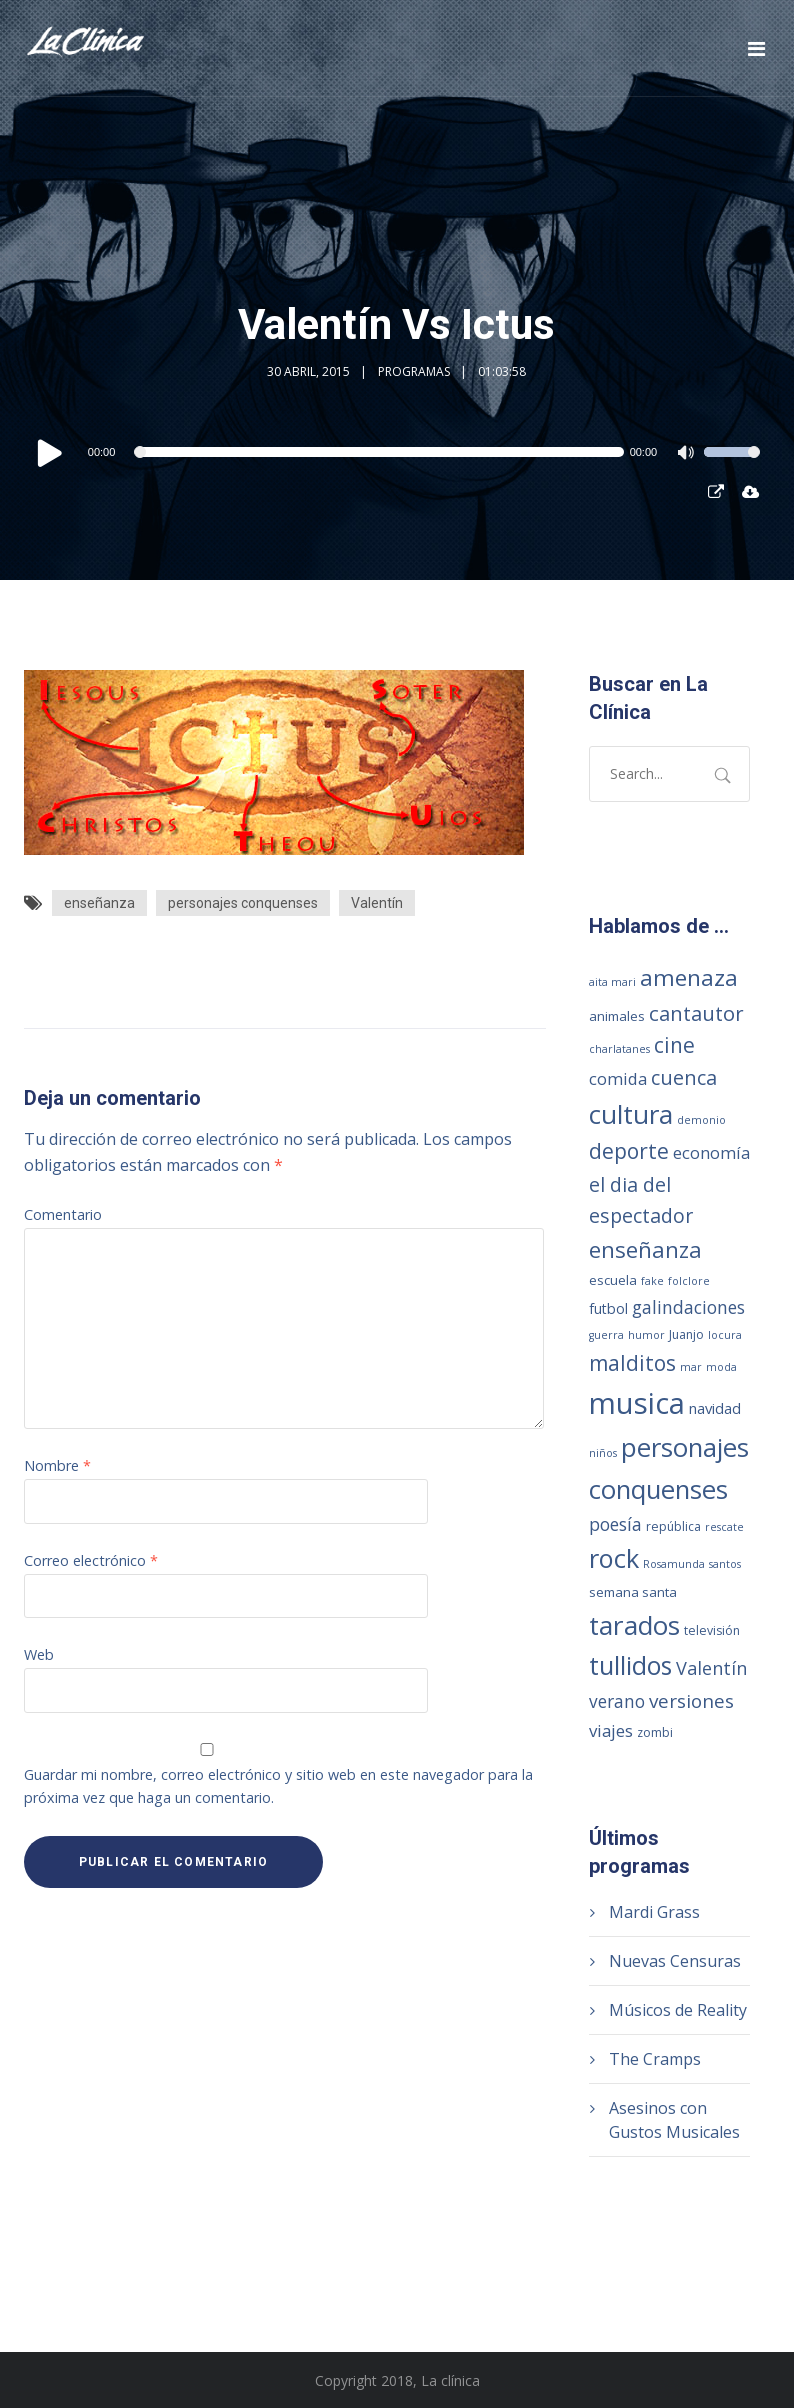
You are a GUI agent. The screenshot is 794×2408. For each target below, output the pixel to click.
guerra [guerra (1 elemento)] (606, 1335)
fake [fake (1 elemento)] (652, 1281)
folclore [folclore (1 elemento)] (689, 1281)
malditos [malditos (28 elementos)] (632, 1363)
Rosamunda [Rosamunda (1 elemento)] (674, 1564)
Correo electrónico (91, 1560)
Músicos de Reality (678, 2010)
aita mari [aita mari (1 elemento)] (612, 982)
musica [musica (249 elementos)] (637, 1403)
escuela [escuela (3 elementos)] (613, 1280)
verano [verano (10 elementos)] (617, 1701)
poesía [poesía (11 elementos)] (615, 1524)
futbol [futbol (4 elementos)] (608, 1308)
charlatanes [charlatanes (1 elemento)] (619, 1049)
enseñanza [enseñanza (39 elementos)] (645, 1249)
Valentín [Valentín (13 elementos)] (711, 1668)
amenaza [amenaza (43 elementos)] (689, 977)
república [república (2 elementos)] (673, 1526)
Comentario (63, 1214)
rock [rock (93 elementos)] (614, 1558)
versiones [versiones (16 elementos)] (691, 1701)
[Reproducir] (50, 452)
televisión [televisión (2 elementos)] (712, 1630)
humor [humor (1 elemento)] (646, 1335)
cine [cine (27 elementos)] (674, 1045)
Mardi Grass (654, 1912)
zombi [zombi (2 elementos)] (655, 1732)
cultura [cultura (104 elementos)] (631, 1114)
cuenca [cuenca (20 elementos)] (684, 1077)
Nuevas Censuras (675, 1961)
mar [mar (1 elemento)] (691, 1367)
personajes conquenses (243, 903)
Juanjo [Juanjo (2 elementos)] (686, 1334)
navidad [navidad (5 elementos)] (715, 1408)
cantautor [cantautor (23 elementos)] (696, 1013)
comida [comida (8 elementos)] (618, 1078)
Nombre (57, 1465)
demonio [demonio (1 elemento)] (701, 1120)
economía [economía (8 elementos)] (711, 1152)
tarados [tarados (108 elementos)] (634, 1625)
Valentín (377, 903)
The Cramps (655, 2059)
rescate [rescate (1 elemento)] (724, 1527)
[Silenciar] (688, 455)
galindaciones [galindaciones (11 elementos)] (688, 1307)
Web (39, 1654)
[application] (397, 452)
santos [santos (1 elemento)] (725, 1564)
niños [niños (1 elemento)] (603, 1453)
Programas (414, 371)
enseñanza (99, 903)
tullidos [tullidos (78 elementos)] (630, 1665)
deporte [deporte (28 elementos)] (629, 1151)
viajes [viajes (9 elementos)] (611, 1730)
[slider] (380, 452)
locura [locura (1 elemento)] (725, 1335)
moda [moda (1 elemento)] (721, 1367)
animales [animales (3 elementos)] (617, 1016)
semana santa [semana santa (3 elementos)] (633, 1592)
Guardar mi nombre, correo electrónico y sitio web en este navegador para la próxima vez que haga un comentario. (278, 1786)
